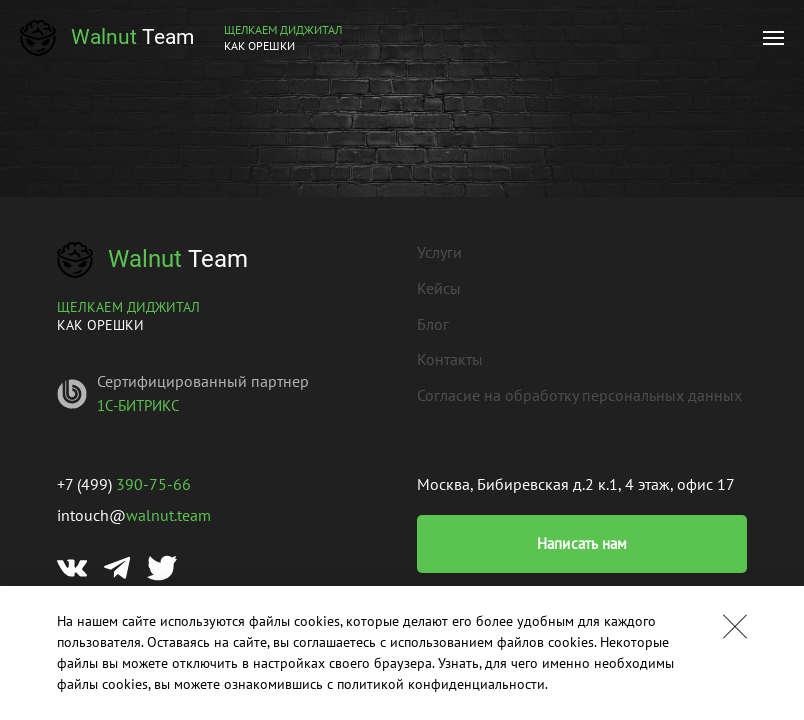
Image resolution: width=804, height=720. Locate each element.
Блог (433, 324)
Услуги (439, 252)
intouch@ (134, 515)
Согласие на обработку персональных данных (579, 395)
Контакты (450, 359)
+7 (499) (124, 484)
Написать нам (582, 543)
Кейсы (439, 288)
